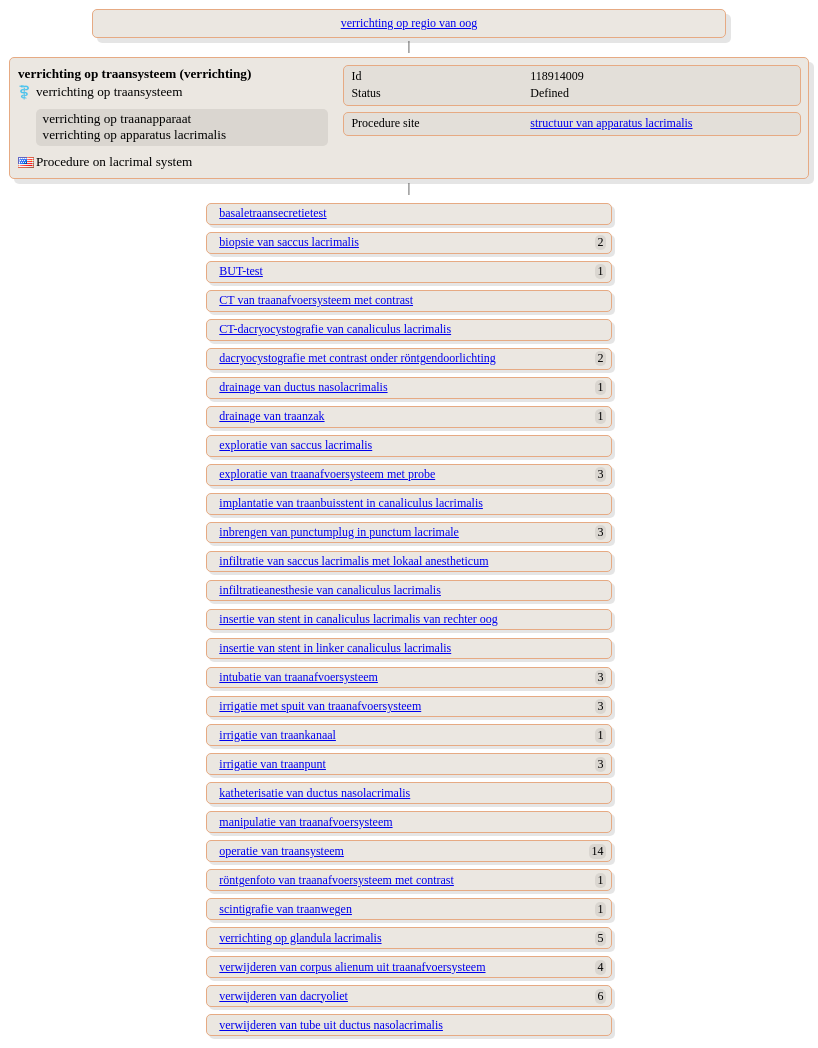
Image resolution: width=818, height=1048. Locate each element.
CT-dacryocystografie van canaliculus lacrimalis (335, 329)
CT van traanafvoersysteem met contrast (316, 300)
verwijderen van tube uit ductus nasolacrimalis (331, 1025)
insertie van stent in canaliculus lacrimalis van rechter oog (358, 619)
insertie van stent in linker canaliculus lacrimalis (335, 648)
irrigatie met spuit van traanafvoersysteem (320, 706)
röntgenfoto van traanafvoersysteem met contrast (336, 880)
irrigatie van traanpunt (272, 764)
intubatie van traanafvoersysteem (298, 677)
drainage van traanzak (271, 416)
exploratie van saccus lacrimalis (295, 445)
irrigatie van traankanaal (277, 735)
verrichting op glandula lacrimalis (300, 938)
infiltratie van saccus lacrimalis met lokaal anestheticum (353, 561)
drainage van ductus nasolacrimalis (303, 387)
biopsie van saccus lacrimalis (289, 242)
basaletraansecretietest (272, 213)
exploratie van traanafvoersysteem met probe (327, 474)
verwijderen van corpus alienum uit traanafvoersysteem (352, 967)
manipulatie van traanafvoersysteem (305, 822)
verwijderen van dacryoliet (283, 996)
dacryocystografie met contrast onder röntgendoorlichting (357, 358)
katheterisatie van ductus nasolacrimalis (314, 793)
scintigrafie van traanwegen (285, 909)
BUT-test (241, 271)
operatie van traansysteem (281, 851)
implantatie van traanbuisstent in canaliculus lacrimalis (351, 503)
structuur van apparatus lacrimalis (611, 123)
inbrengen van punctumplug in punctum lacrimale (339, 532)
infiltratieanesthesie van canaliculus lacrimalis (330, 590)
